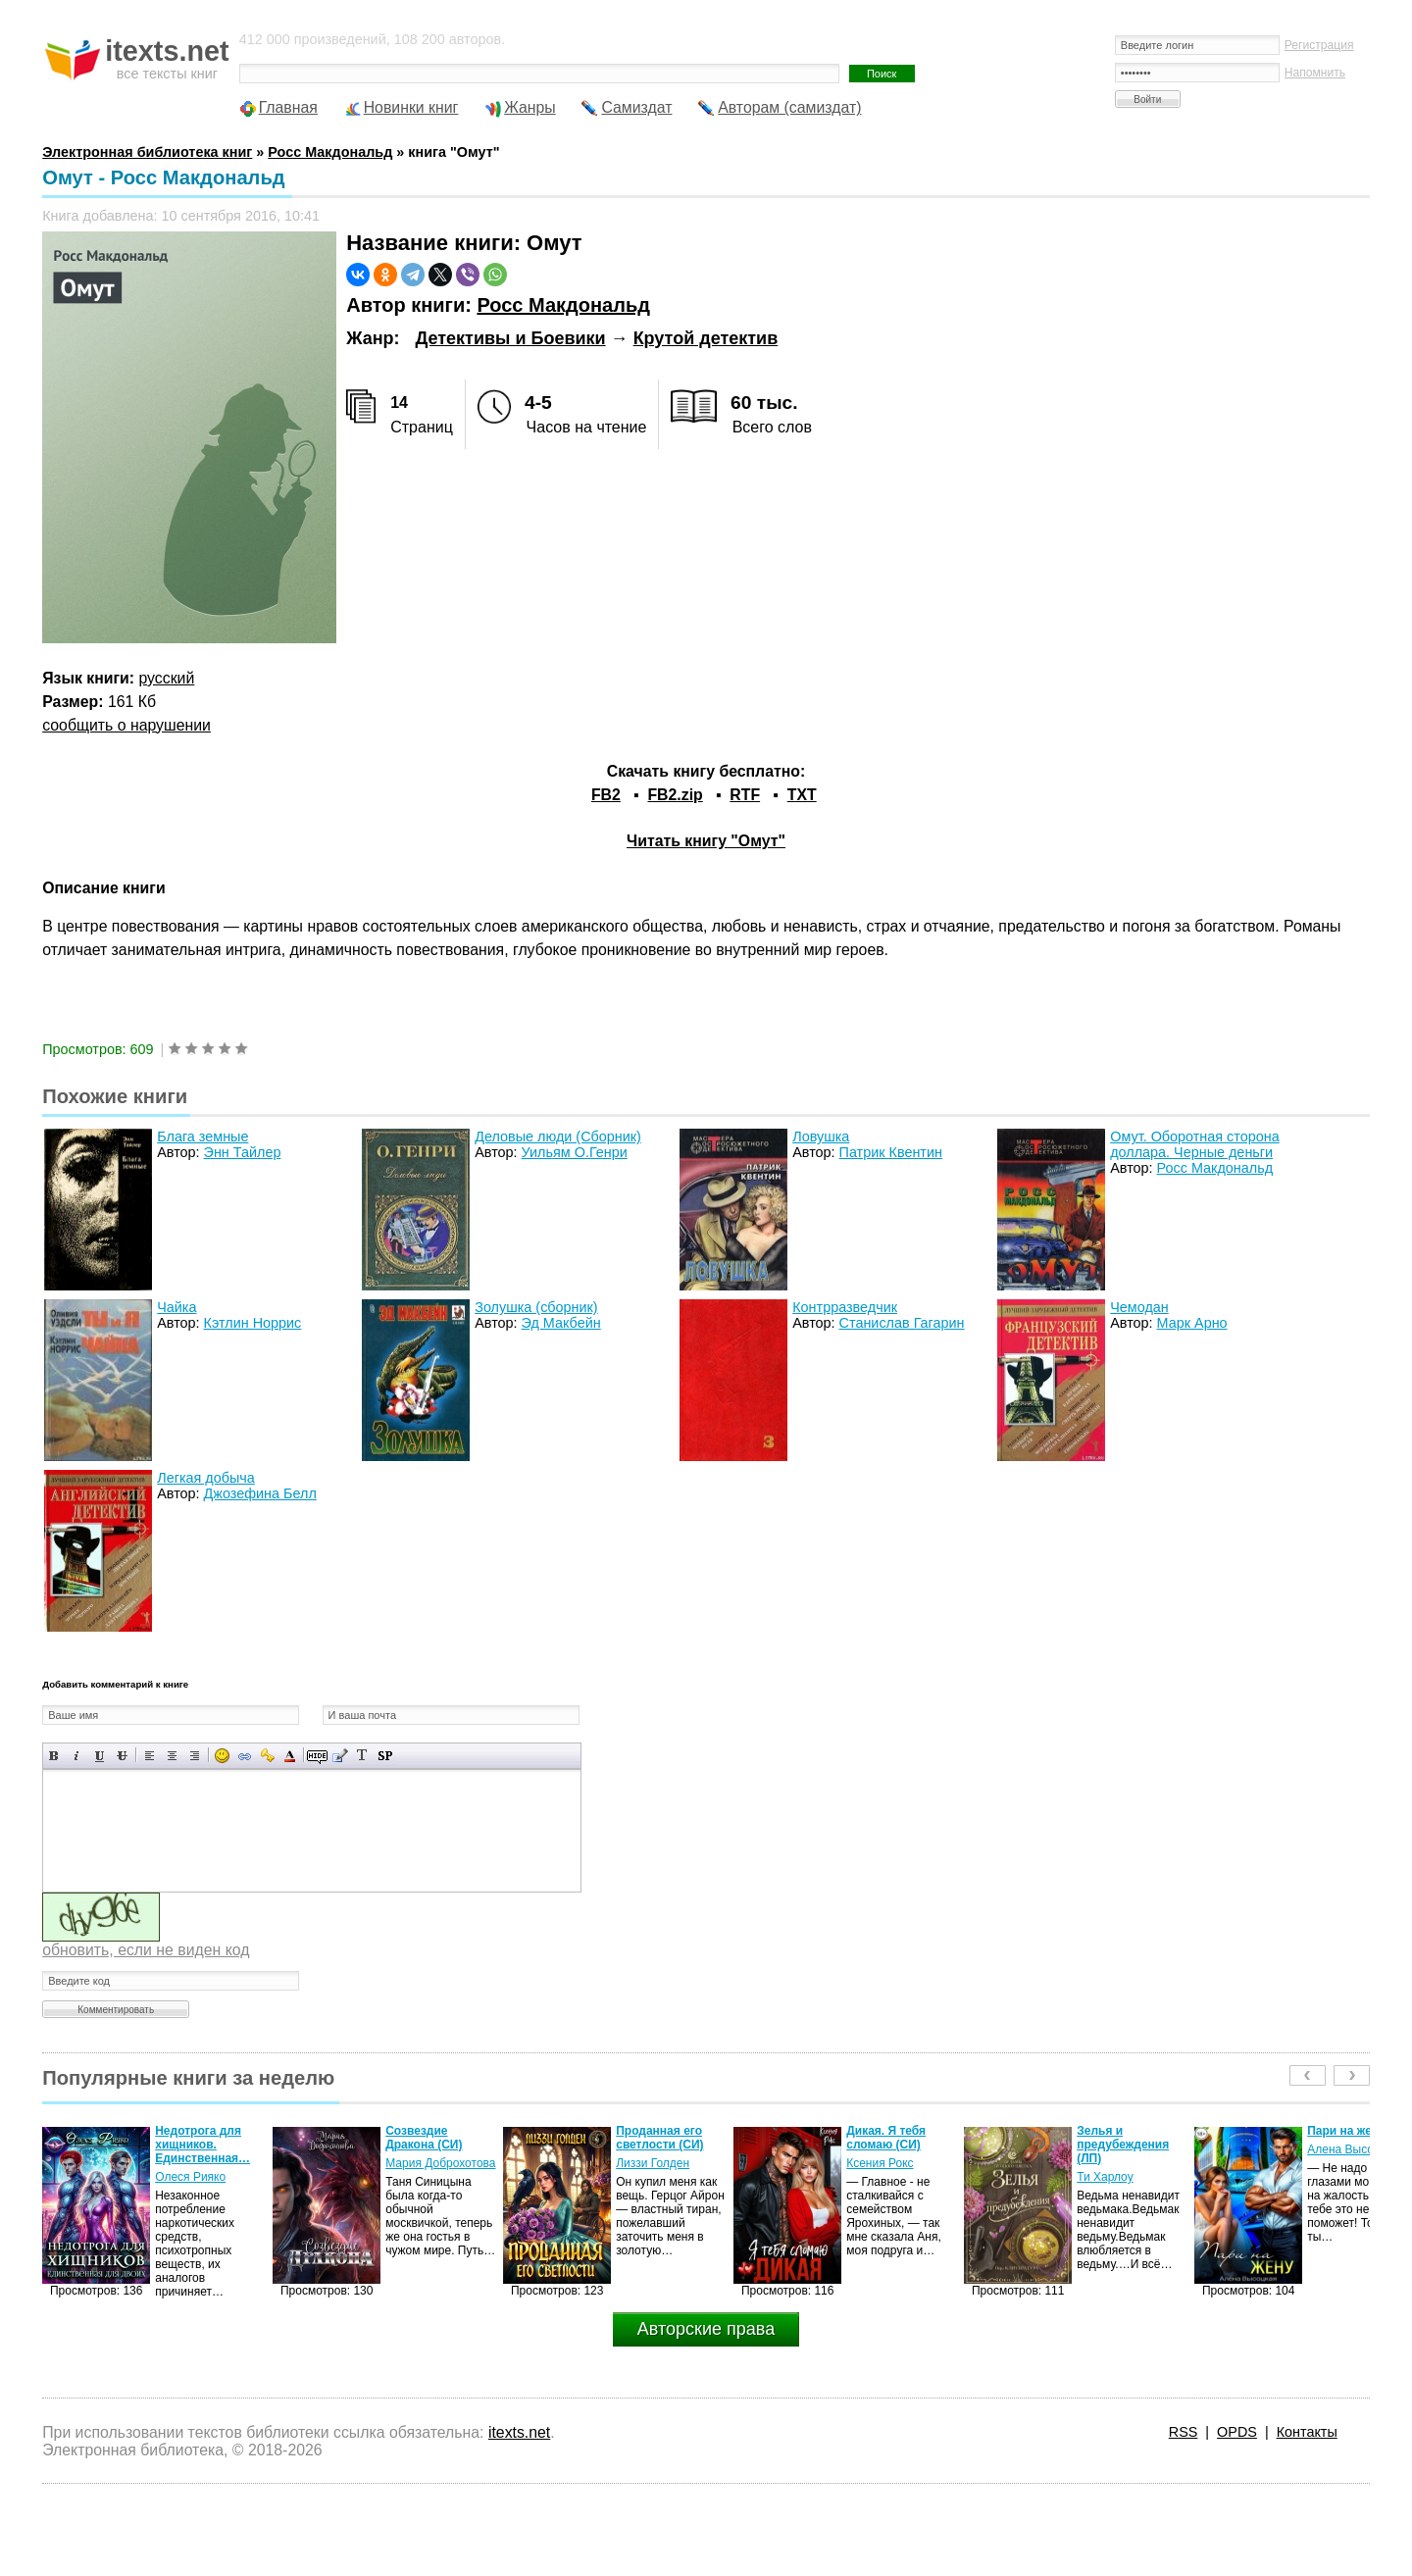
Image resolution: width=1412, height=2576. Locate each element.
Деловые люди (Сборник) (558, 1136)
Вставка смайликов (222, 1755)
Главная (288, 107)
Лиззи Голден (652, 2163)
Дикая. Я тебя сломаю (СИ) (886, 2137)
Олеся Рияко (190, 2177)
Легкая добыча (206, 1478)
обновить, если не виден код (145, 1950)
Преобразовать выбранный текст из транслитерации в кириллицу (362, 1755)
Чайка (176, 1307)
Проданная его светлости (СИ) (659, 2137)
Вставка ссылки (244, 1755)
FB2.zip (674, 794)
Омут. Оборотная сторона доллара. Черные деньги (1194, 1144)
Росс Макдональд (563, 305)
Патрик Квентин (890, 1152)
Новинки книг (411, 107)
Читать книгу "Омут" (706, 841)
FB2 (606, 794)
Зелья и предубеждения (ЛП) (1123, 2144)
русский (167, 678)
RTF (745, 794)
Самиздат (636, 107)
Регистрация (1319, 45)
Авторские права (706, 2329)
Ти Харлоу (1105, 2177)
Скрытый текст (317, 1755)
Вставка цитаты (339, 1755)
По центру (172, 1755)
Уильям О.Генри (575, 1152)
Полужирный (54, 1755)
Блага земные (202, 1136)
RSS (1183, 2432)
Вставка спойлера (385, 1755)
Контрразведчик (844, 1307)
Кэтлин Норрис (253, 1323)
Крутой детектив (706, 338)
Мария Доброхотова (440, 2163)
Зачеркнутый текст (122, 1755)
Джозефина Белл (260, 1493)
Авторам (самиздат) (789, 107)
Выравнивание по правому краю (194, 1755)
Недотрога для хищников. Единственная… (202, 2144)
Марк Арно (1192, 1323)
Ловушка (820, 1136)
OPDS (1237, 2432)
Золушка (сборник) (536, 1307)
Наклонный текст (77, 1755)
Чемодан (1139, 1307)
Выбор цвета (289, 1755)
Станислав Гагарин (902, 1323)
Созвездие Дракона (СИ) (423, 2137)
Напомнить (1315, 72)
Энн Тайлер (242, 1152)
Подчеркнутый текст (99, 1755)
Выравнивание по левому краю (149, 1755)
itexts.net (519, 2432)
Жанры (530, 107)
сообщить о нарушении (126, 725)
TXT (802, 794)
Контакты (1307, 2432)
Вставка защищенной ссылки (267, 1755)
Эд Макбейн (561, 1323)
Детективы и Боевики (510, 338)
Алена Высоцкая (1352, 2149)
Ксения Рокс (879, 2163)
